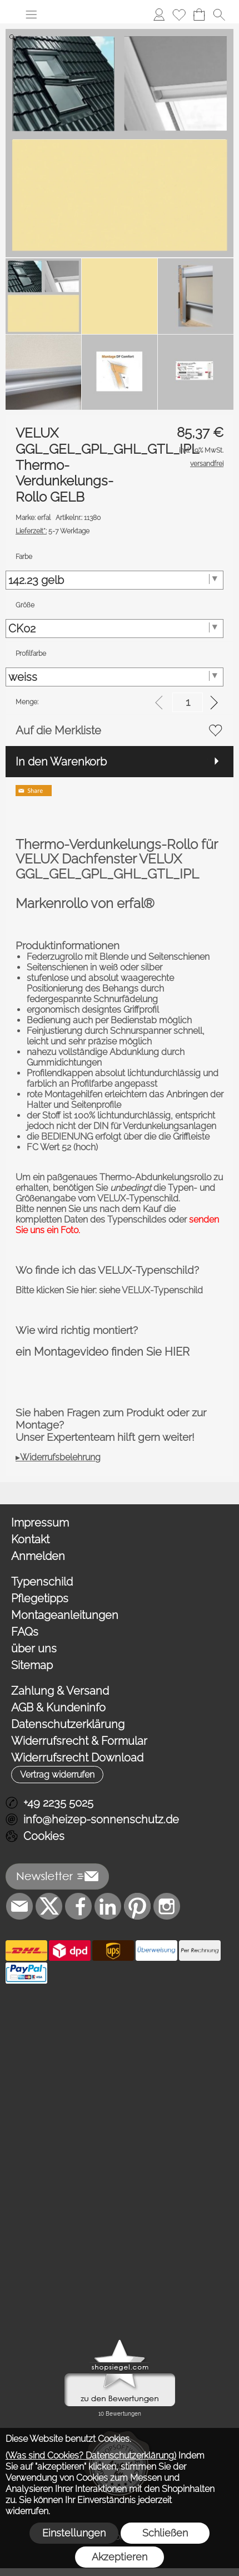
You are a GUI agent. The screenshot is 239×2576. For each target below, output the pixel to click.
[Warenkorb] (199, 14)
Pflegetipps (39, 1598)
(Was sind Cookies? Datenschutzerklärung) (91, 2455)
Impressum (40, 1522)
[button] (31, 14)
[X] (49, 1906)
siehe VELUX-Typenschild (151, 1290)
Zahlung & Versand (60, 1690)
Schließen (165, 2533)
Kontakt (30, 1539)
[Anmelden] (159, 14)
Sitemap (32, 1665)
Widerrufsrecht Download (77, 1757)
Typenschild (42, 1581)
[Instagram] (167, 1906)
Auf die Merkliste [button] (58, 730)
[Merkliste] (179, 14)
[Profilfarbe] (114, 677)
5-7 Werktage (52, 531)
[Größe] (114, 628)
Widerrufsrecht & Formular (79, 1741)
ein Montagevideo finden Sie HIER (103, 1351)
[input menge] (187, 702)
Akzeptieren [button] (119, 2557)
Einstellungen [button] (74, 2533)
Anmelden (38, 1556)
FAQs (24, 1631)
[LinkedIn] (108, 1906)
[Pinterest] (137, 1906)
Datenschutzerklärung (68, 1724)
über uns (34, 1648)
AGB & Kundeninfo (58, 1707)
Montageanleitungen (64, 1615)
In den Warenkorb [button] (61, 761)
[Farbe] (114, 580)
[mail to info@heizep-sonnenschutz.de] (19, 1906)
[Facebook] (78, 1906)
